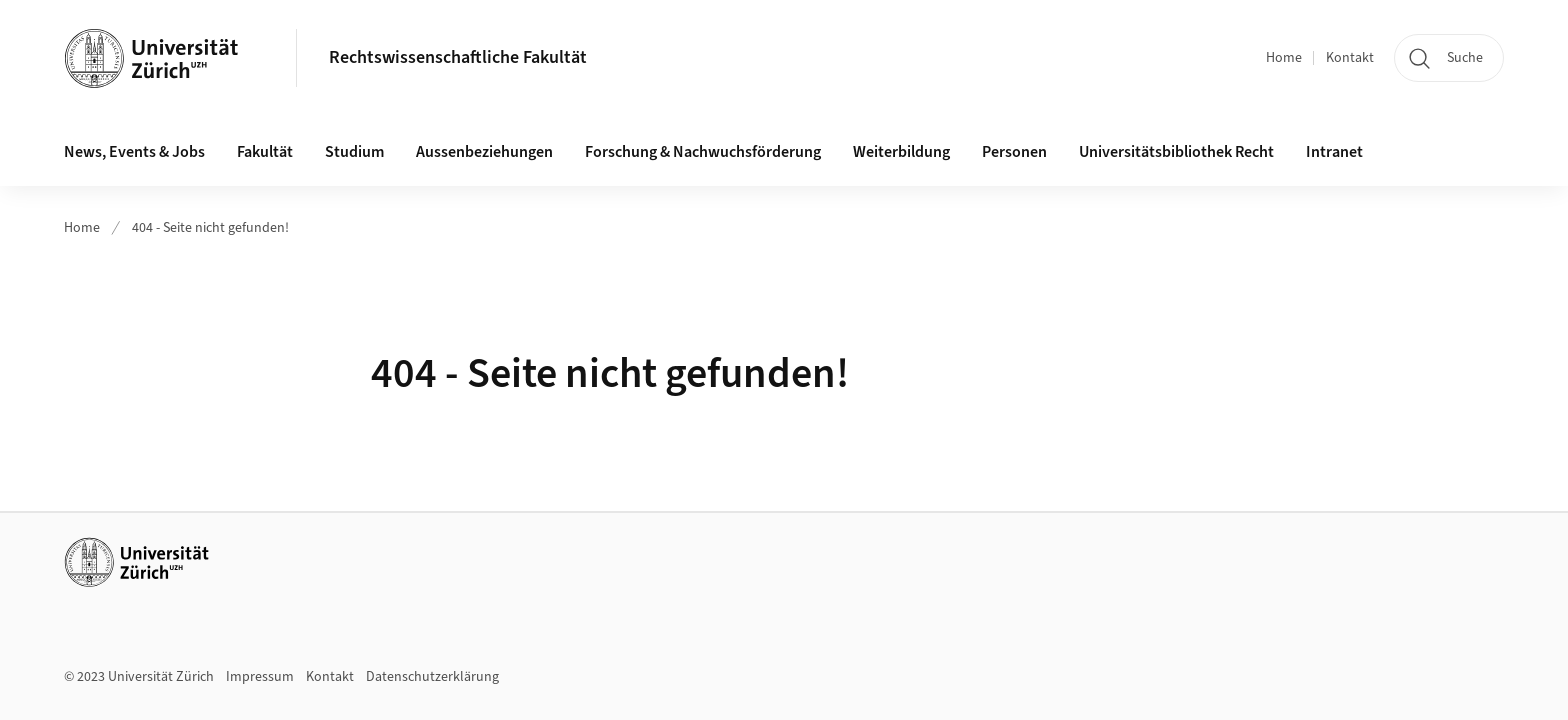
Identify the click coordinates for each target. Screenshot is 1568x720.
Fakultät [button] (265, 152)
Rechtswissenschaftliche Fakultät (458, 57)
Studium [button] (354, 152)
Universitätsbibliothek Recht (1176, 152)
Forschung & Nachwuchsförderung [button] (703, 152)
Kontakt (1350, 58)
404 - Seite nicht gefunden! (210, 228)
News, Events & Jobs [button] (134, 152)
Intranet (1334, 152)
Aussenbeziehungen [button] (484, 152)
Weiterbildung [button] (901, 152)
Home (1284, 58)
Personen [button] (1014, 152)
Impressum (260, 677)
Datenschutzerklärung (432, 677)
